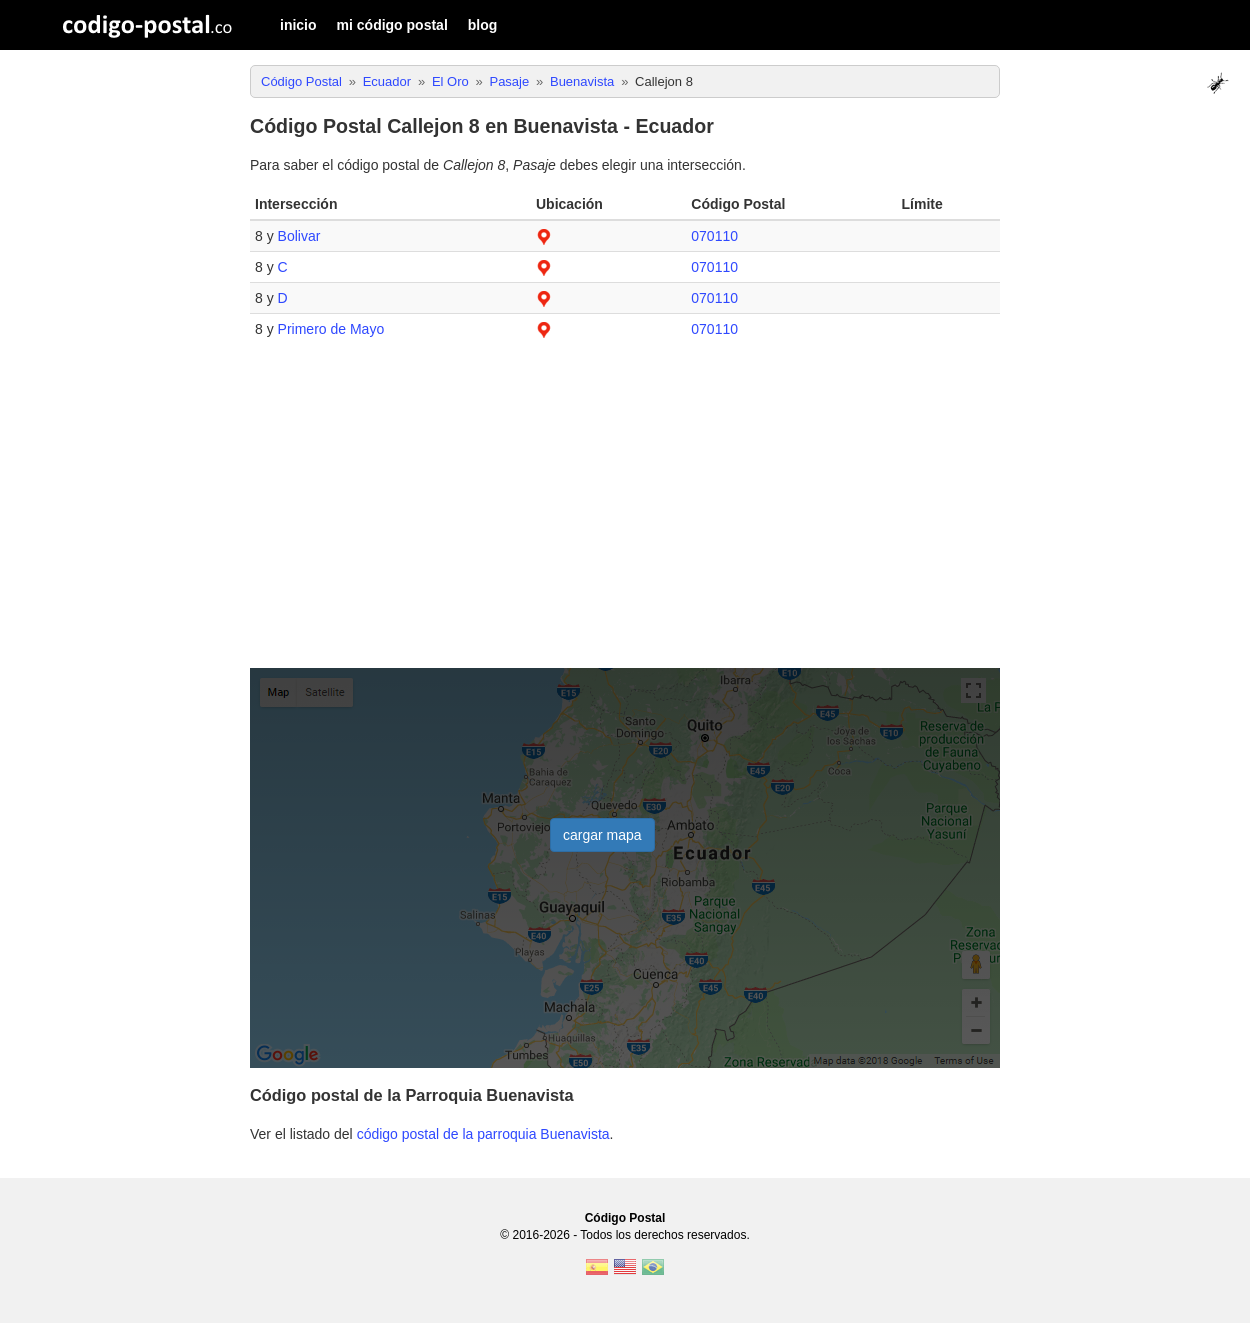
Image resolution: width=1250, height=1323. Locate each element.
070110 (714, 236)
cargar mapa (602, 835)
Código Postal (625, 1218)
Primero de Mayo (331, 329)
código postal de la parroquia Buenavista (483, 1134)
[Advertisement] (625, 514)
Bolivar (299, 236)
